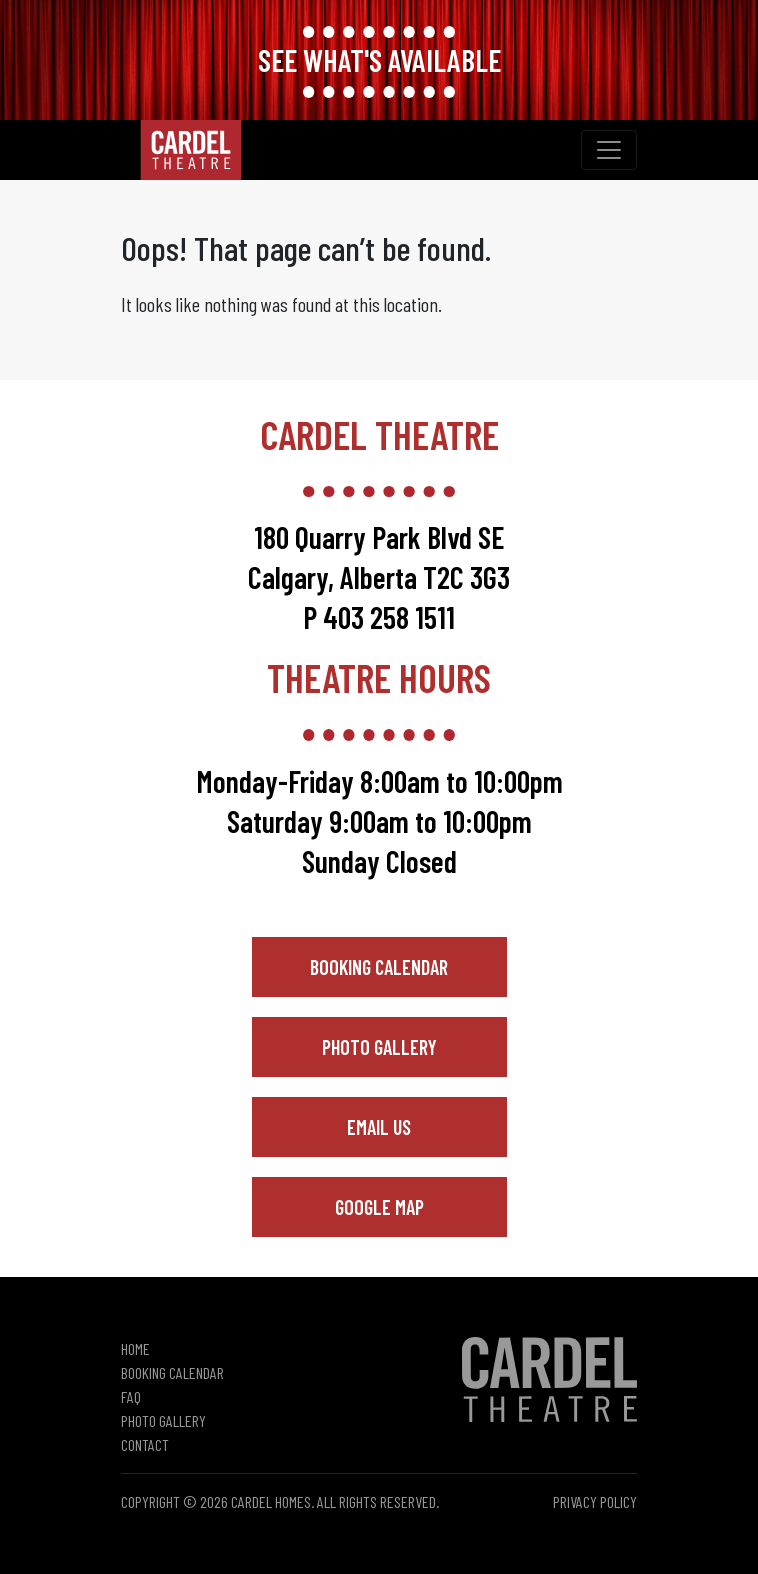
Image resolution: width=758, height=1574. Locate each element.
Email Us (379, 1127)
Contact (145, 1444)
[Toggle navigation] (609, 150)
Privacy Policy (595, 1501)
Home (135, 1348)
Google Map (379, 1207)
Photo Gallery (379, 1047)
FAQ (131, 1396)
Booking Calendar (379, 967)
